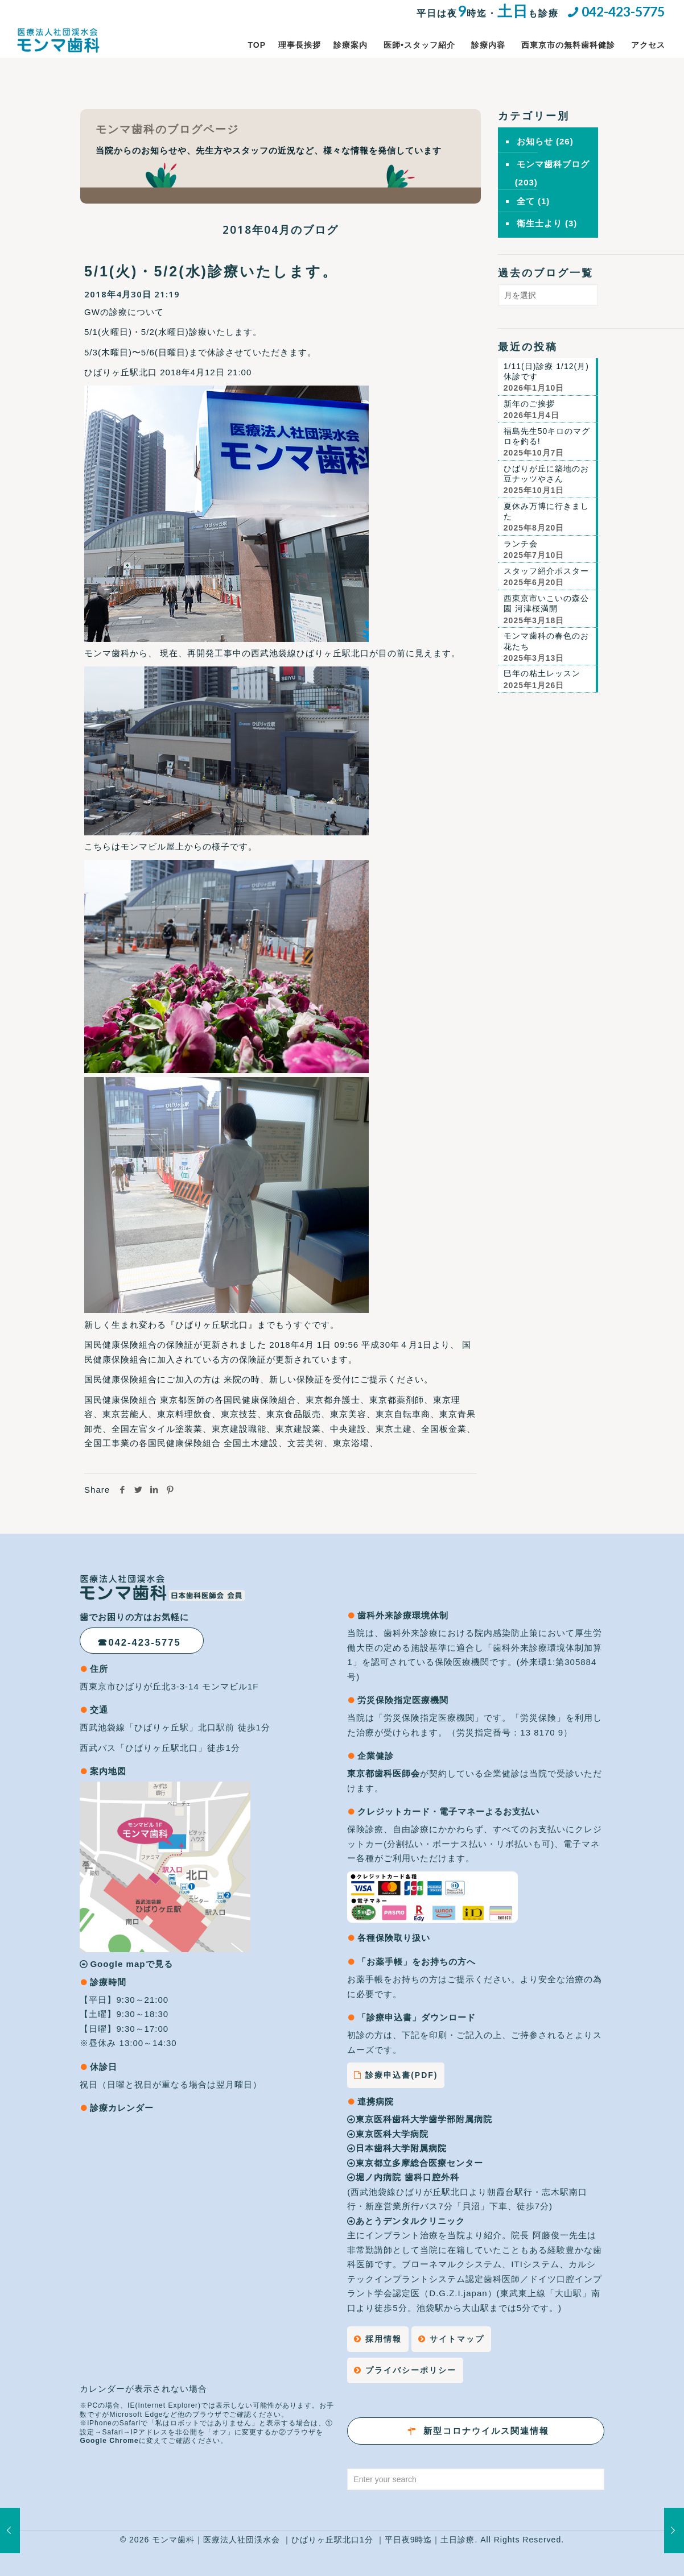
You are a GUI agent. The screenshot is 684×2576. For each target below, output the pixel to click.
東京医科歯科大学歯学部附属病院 (419, 2119)
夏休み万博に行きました (546, 511)
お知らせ (535, 141)
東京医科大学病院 (387, 2134)
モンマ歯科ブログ (553, 164)
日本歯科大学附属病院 (397, 2148)
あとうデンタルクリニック (406, 2221)
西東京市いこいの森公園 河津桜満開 (546, 603)
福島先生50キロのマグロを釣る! (547, 436)
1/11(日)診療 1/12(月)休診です (546, 371)
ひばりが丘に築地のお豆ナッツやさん (546, 473)
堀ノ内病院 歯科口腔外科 (404, 2177)
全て (526, 201)
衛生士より (539, 223)
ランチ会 (521, 543)
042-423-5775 (623, 11)
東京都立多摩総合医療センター (415, 2163)
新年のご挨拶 (529, 403)
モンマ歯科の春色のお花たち (546, 641)
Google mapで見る (131, 1964)
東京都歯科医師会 (383, 1773)
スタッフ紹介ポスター (546, 570)
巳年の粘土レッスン (542, 673)
